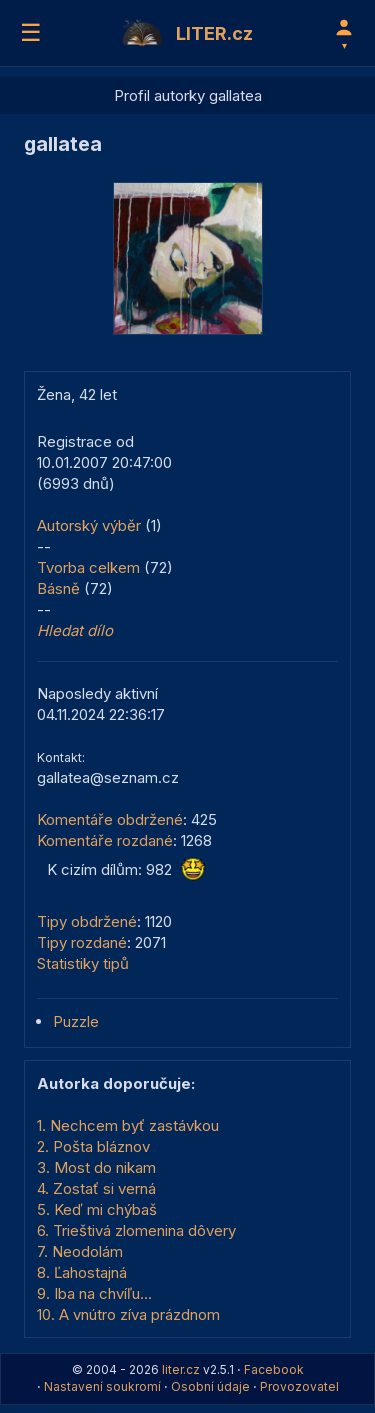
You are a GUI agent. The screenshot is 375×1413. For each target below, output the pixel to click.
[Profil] (344, 33)
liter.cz (181, 1369)
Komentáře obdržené (110, 819)
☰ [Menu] (31, 32)
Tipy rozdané (82, 942)
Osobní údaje (210, 1386)
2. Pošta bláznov (93, 1146)
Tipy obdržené (87, 921)
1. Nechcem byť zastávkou (128, 1125)
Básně (58, 588)
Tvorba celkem (88, 567)
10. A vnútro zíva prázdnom (128, 1314)
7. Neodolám (80, 1251)
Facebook (274, 1369)
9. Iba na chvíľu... (94, 1293)
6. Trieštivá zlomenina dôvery (136, 1230)
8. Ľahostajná (82, 1272)
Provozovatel (299, 1386)
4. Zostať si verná (96, 1188)
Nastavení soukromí (102, 1386)
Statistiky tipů (83, 963)
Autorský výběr (89, 525)
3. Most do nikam (96, 1167)
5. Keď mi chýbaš (97, 1209)
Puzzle (76, 1021)
